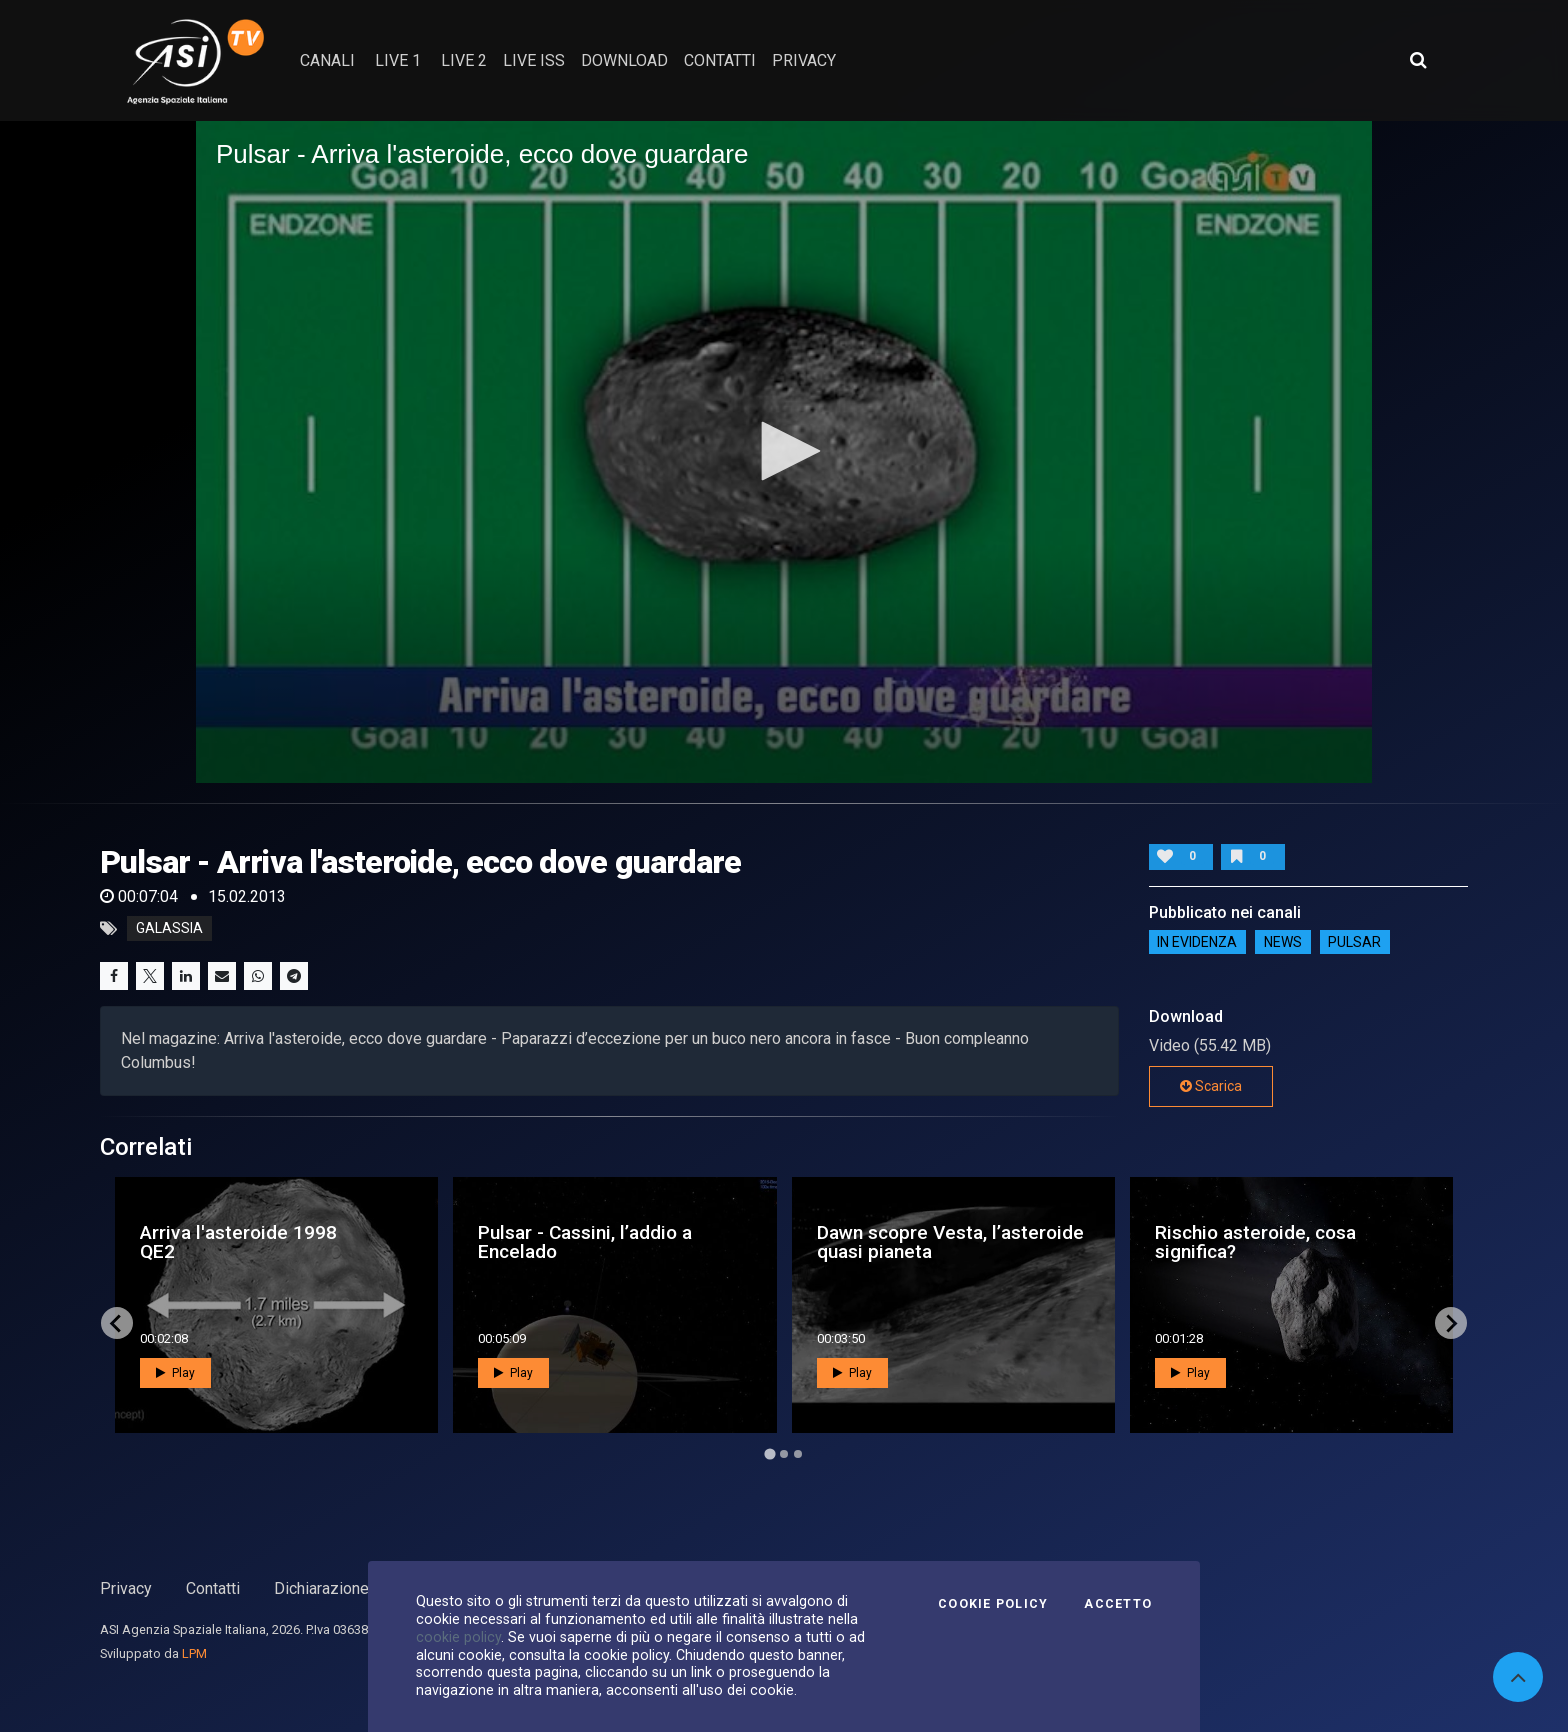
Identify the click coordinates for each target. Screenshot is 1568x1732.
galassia (169, 929)
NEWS (1283, 942)
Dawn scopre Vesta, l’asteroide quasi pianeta (950, 1242)
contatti (720, 60)
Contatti (213, 1588)
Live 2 (464, 60)
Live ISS (534, 60)
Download (624, 60)
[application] (784, 452)
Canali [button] (327, 60)
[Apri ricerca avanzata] (1418, 60)
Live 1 (398, 60)
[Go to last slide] (117, 1323)
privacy (804, 60)
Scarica (1211, 1086)
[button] (784, 451)
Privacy (126, 1588)
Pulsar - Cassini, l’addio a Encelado (585, 1242)
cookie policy (458, 1637)
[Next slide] (1451, 1323)
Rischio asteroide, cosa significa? (1255, 1242)
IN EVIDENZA (1197, 942)
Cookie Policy (993, 1604)
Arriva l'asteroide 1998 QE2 (238, 1242)
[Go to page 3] (798, 1454)
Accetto (1118, 1604)
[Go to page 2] (784, 1454)
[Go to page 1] (769, 1454)
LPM (194, 1653)
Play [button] (175, 1373)
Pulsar (1354, 942)
